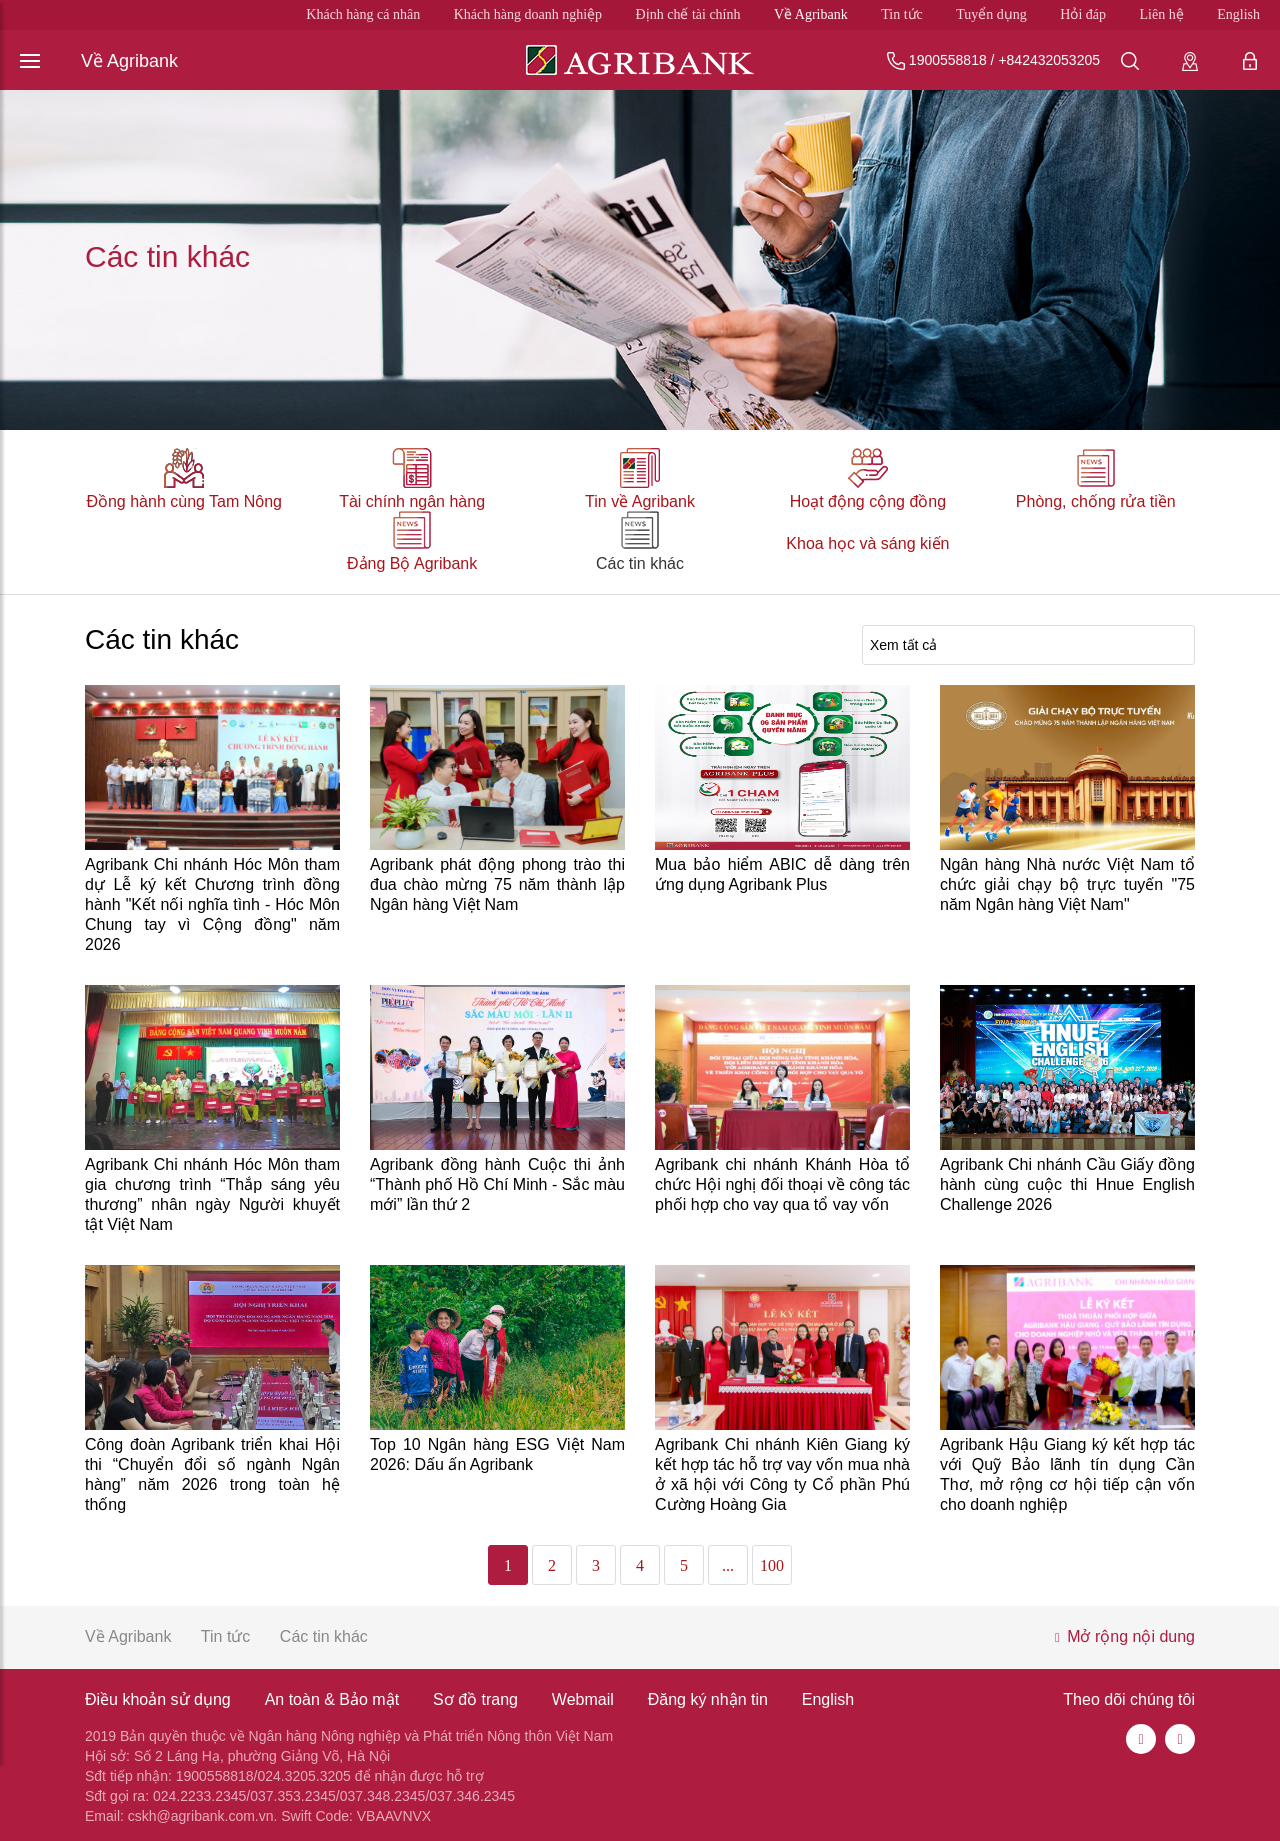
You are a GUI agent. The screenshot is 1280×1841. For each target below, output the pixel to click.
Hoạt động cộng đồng (868, 501)
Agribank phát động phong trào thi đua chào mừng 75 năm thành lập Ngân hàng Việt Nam (497, 884)
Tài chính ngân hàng (412, 501)
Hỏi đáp (1083, 14)
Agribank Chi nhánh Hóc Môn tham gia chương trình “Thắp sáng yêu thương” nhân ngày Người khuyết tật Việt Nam (212, 1194)
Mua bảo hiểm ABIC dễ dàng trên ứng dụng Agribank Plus (782, 874)
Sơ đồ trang (475, 1699)
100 (772, 1565)
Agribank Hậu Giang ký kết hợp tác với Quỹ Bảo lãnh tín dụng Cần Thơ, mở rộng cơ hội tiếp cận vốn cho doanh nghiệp (1067, 1474)
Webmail (583, 1699)
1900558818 (948, 60)
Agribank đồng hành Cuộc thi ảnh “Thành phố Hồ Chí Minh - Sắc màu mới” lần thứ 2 (497, 1184)
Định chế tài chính (688, 14)
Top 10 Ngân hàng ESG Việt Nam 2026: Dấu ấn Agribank (497, 1454)
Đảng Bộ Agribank (412, 563)
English (1238, 14)
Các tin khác (640, 563)
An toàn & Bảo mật (332, 1699)
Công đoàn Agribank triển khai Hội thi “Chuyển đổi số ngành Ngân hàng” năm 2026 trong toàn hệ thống (212, 1474)
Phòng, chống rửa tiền (1096, 501)
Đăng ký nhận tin (708, 1699)
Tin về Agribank (640, 501)
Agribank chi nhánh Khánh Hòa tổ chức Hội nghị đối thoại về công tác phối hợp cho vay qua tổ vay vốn (782, 1184)
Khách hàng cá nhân (363, 14)
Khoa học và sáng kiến (867, 543)
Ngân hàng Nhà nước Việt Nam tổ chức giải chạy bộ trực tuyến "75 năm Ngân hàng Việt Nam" (1067, 884)
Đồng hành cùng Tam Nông (184, 501)
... (728, 1565)
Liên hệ (1162, 14)
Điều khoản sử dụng (158, 1699)
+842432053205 (1049, 60)
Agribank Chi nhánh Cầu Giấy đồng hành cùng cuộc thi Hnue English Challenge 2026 (1067, 1184)
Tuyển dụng (991, 14)
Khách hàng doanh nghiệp (528, 14)
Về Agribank (811, 14)
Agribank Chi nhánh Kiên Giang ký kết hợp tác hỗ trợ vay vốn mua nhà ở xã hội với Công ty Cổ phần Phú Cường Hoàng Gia (782, 1474)
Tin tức (902, 14)
